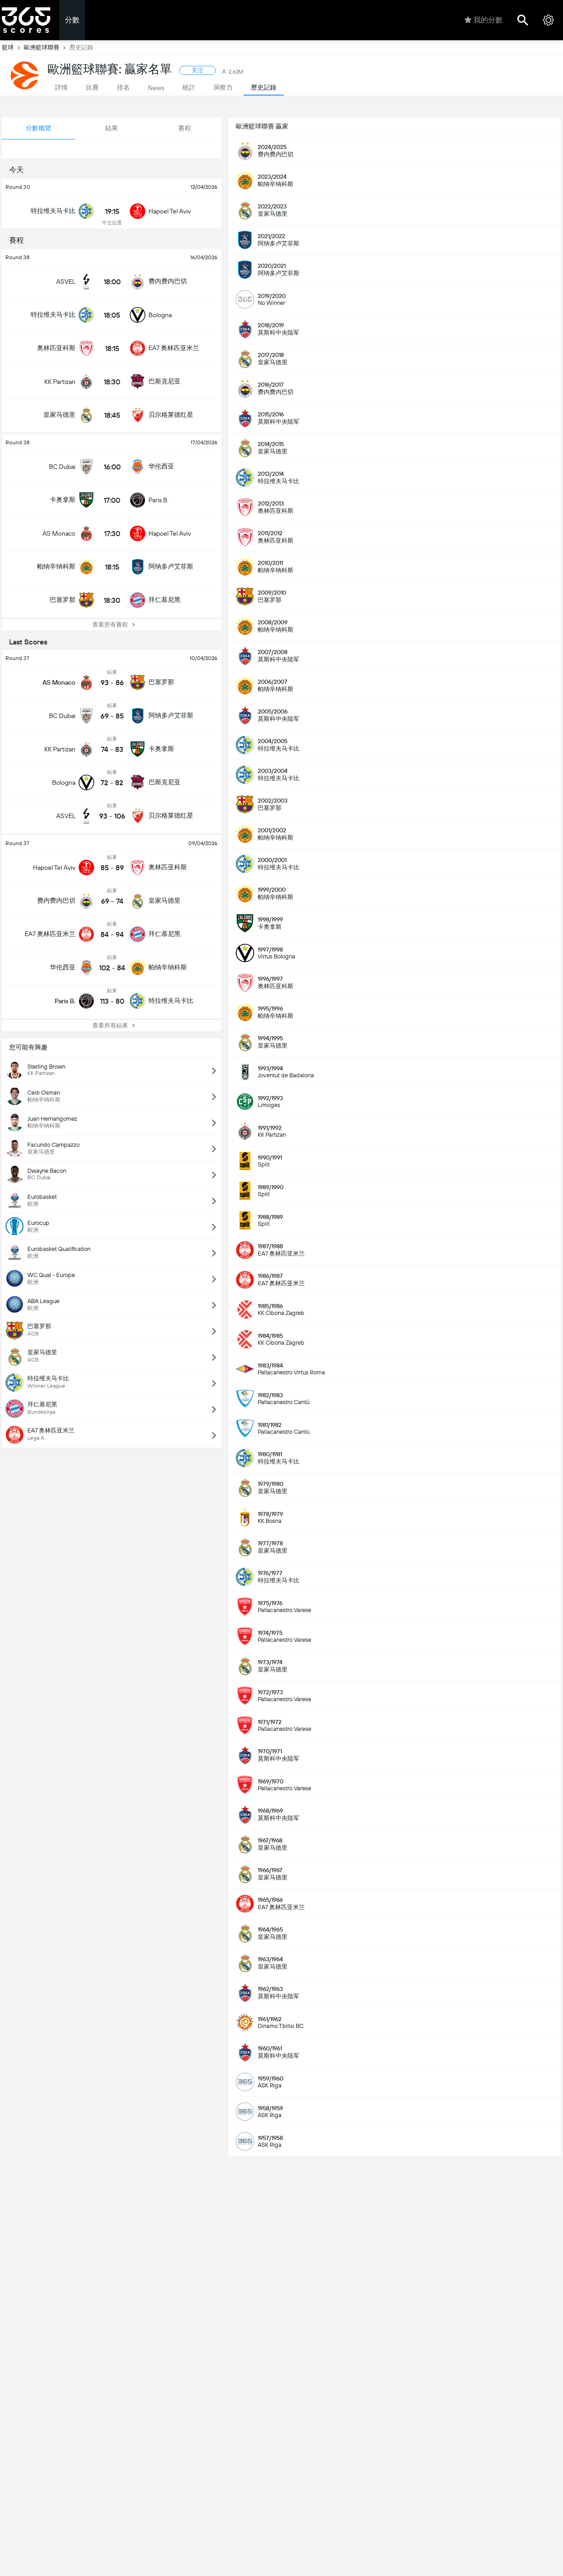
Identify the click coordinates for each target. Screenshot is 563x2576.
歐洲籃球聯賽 (46, 47)
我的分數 (483, 20)
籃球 (13, 47)
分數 (72, 20)
